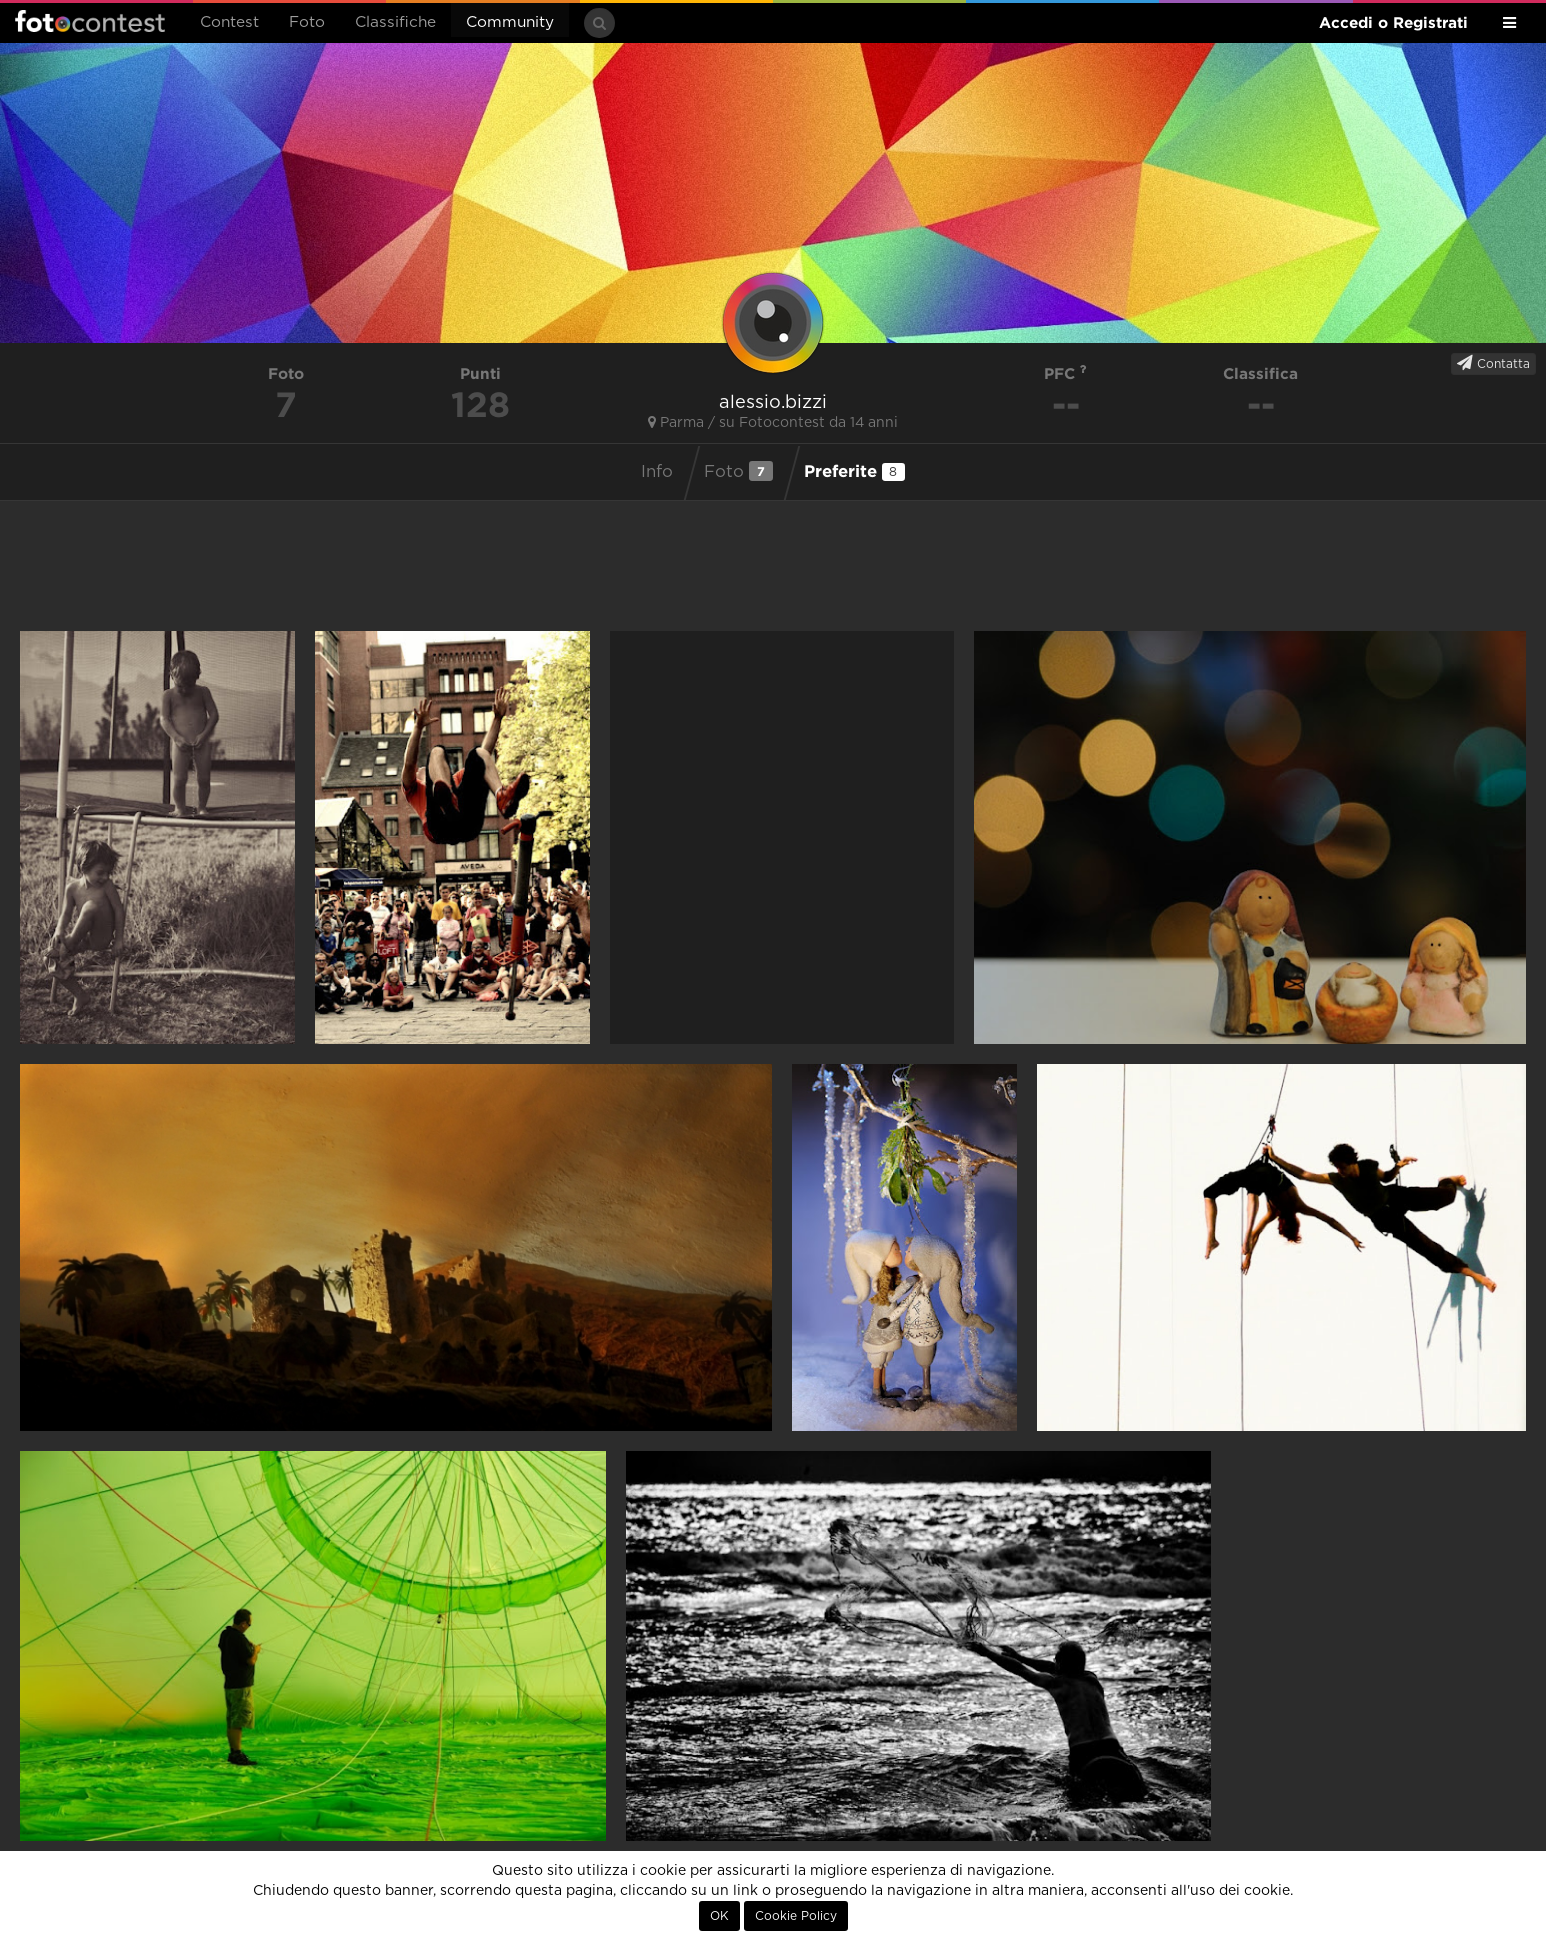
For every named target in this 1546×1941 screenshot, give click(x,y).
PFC (1065, 373)
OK (719, 1916)
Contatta (1493, 363)
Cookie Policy (796, 1916)
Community (510, 22)
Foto (307, 22)
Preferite (854, 471)
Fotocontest (90, 21)
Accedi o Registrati (1393, 22)
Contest (229, 22)
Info (657, 472)
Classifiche (395, 22)
